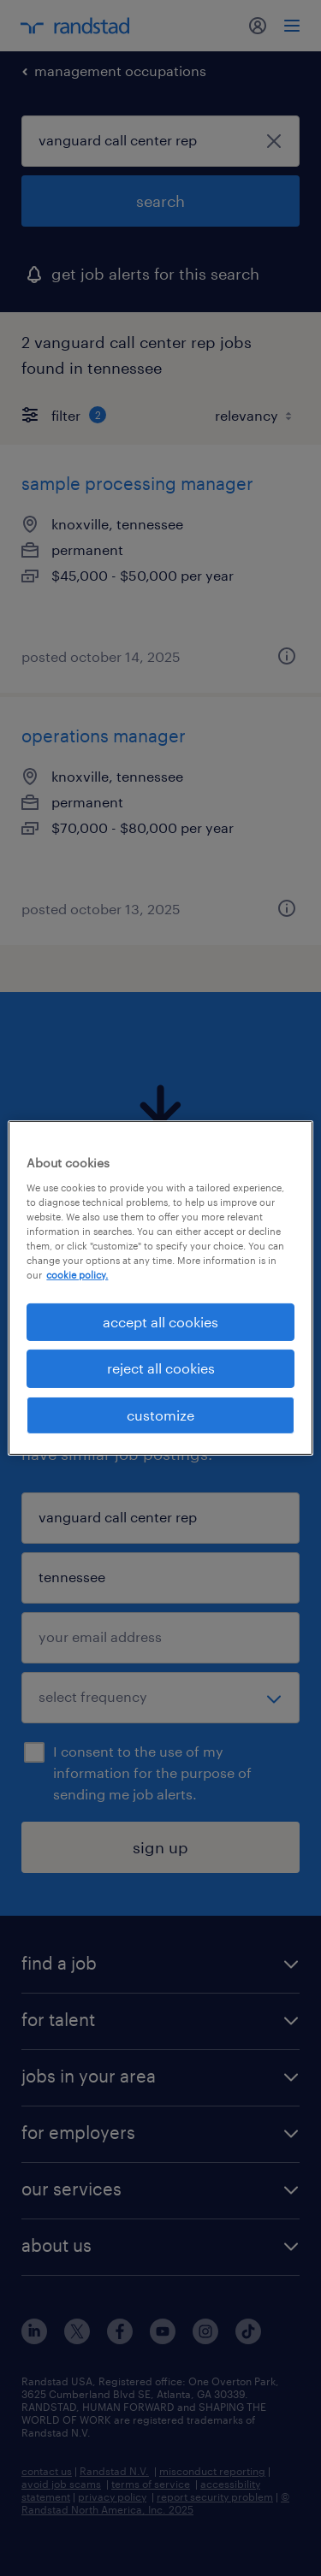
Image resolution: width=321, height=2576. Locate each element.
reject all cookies (161, 1368)
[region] (160, 1288)
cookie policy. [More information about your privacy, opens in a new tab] (77, 1274)
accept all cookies (160, 1322)
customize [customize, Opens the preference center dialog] (160, 1415)
